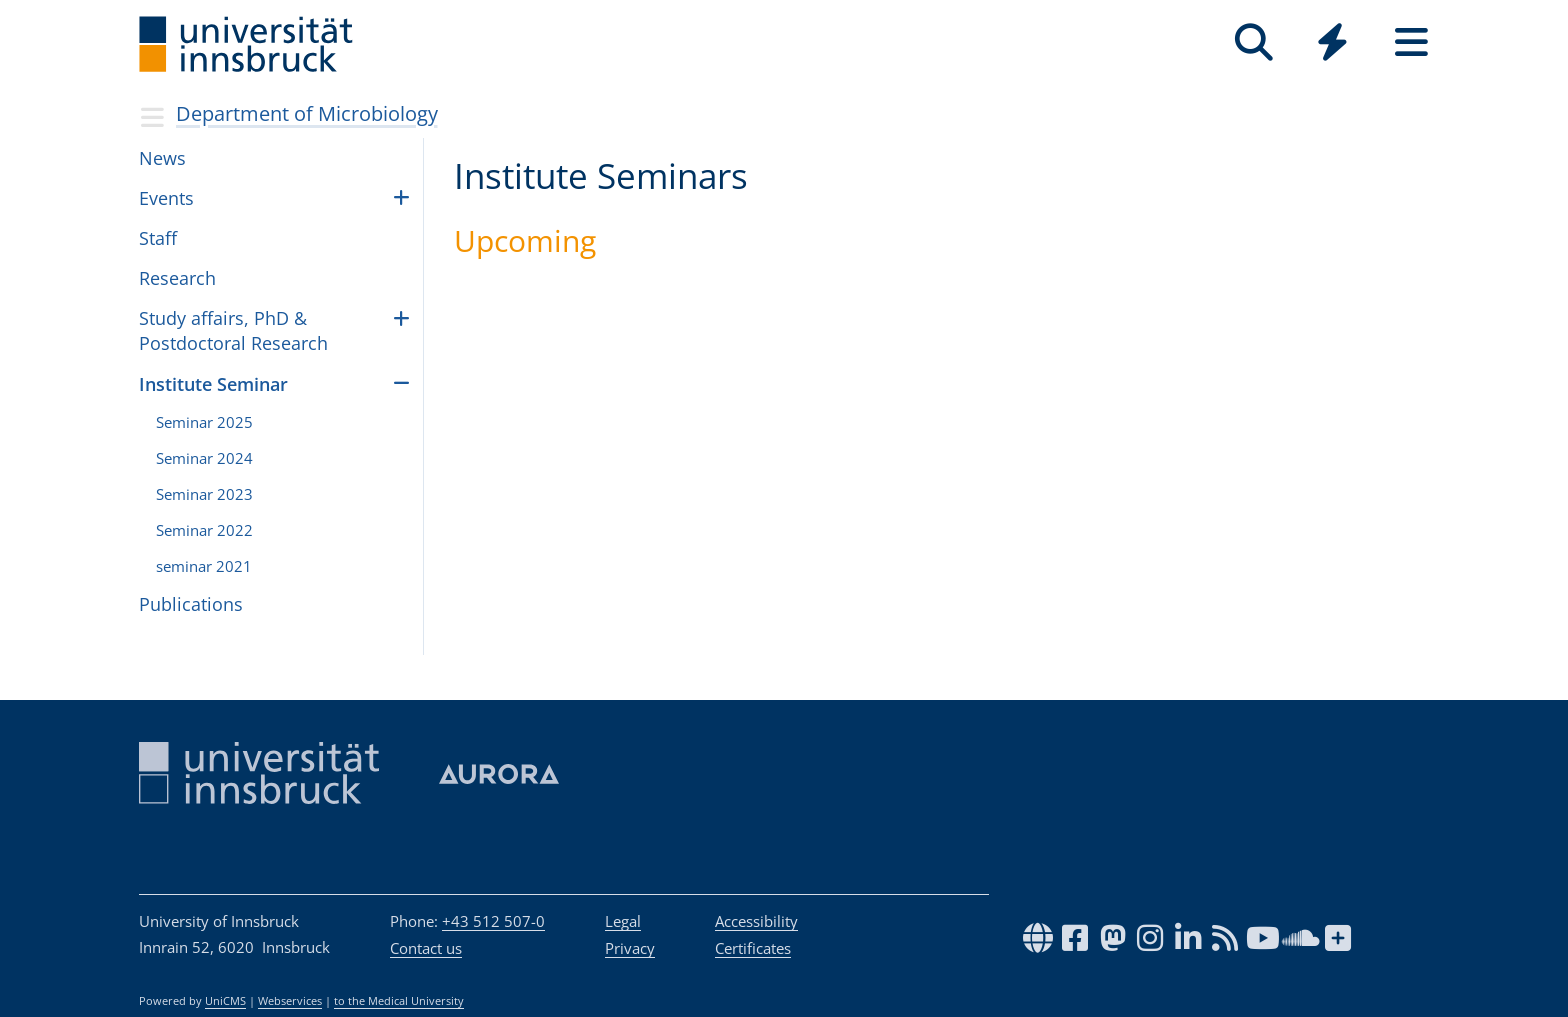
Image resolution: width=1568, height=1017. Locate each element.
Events (166, 198)
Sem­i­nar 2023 (204, 494)
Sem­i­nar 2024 (204, 458)
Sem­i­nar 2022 (204, 530)
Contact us (426, 948)
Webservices (290, 1001)
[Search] (1253, 42)
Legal (623, 921)
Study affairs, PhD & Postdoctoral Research (233, 330)
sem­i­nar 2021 (204, 566)
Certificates (753, 948)
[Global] (1332, 44)
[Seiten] (1411, 42)
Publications (191, 604)
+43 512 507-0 (493, 921)
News (162, 158)
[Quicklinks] (1332, 42)
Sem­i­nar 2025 (204, 422)
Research (177, 278)
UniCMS (225, 1001)
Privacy (630, 948)
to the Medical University (399, 1001)
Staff (158, 238)
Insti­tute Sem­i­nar (213, 384)
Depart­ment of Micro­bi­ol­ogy (307, 113)
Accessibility (756, 921)
